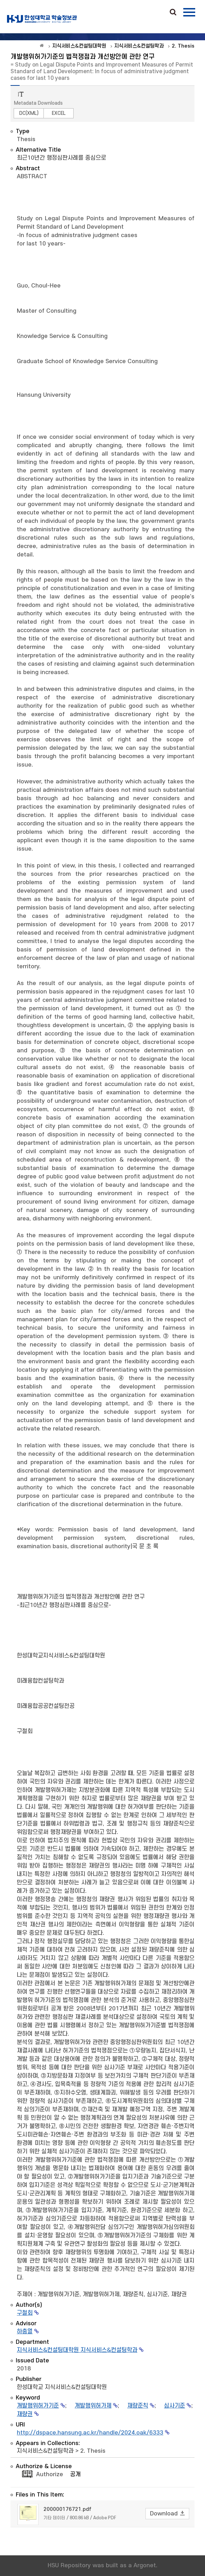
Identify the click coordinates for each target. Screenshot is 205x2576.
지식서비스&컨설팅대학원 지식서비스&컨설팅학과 (77, 2350)
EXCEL (59, 113)
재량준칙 (137, 2406)
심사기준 (174, 2406)
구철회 (25, 2313)
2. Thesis (92, 2451)
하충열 (25, 2331)
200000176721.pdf (67, 2509)
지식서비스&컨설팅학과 (45, 2451)
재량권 (25, 2414)
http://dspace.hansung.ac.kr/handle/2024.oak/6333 (90, 2433)
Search (173, 12)
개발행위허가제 (93, 2406)
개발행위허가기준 (38, 2406)
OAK (42, 19)
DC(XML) (29, 113)
